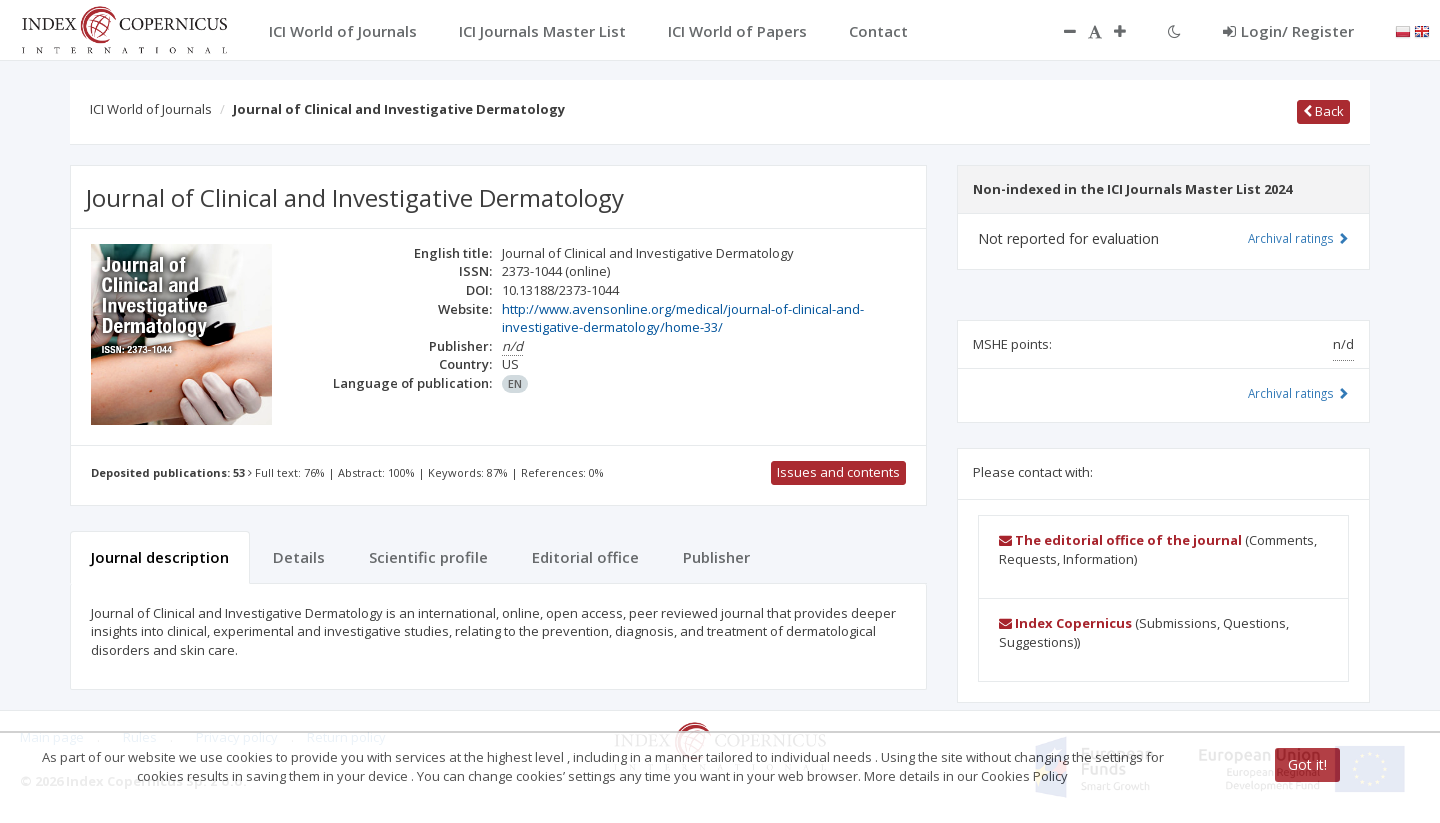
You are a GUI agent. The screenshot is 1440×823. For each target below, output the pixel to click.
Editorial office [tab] (585, 557)
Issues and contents (838, 472)
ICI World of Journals (151, 109)
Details (299, 557)
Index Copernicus (1065, 623)
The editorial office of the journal (1120, 540)
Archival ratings (1298, 238)
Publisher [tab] (716, 557)
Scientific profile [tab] (428, 557)
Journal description (160, 557)
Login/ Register (1288, 31)
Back (1323, 111)
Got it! (1307, 764)
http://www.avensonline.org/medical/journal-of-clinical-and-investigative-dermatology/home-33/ (683, 318)
